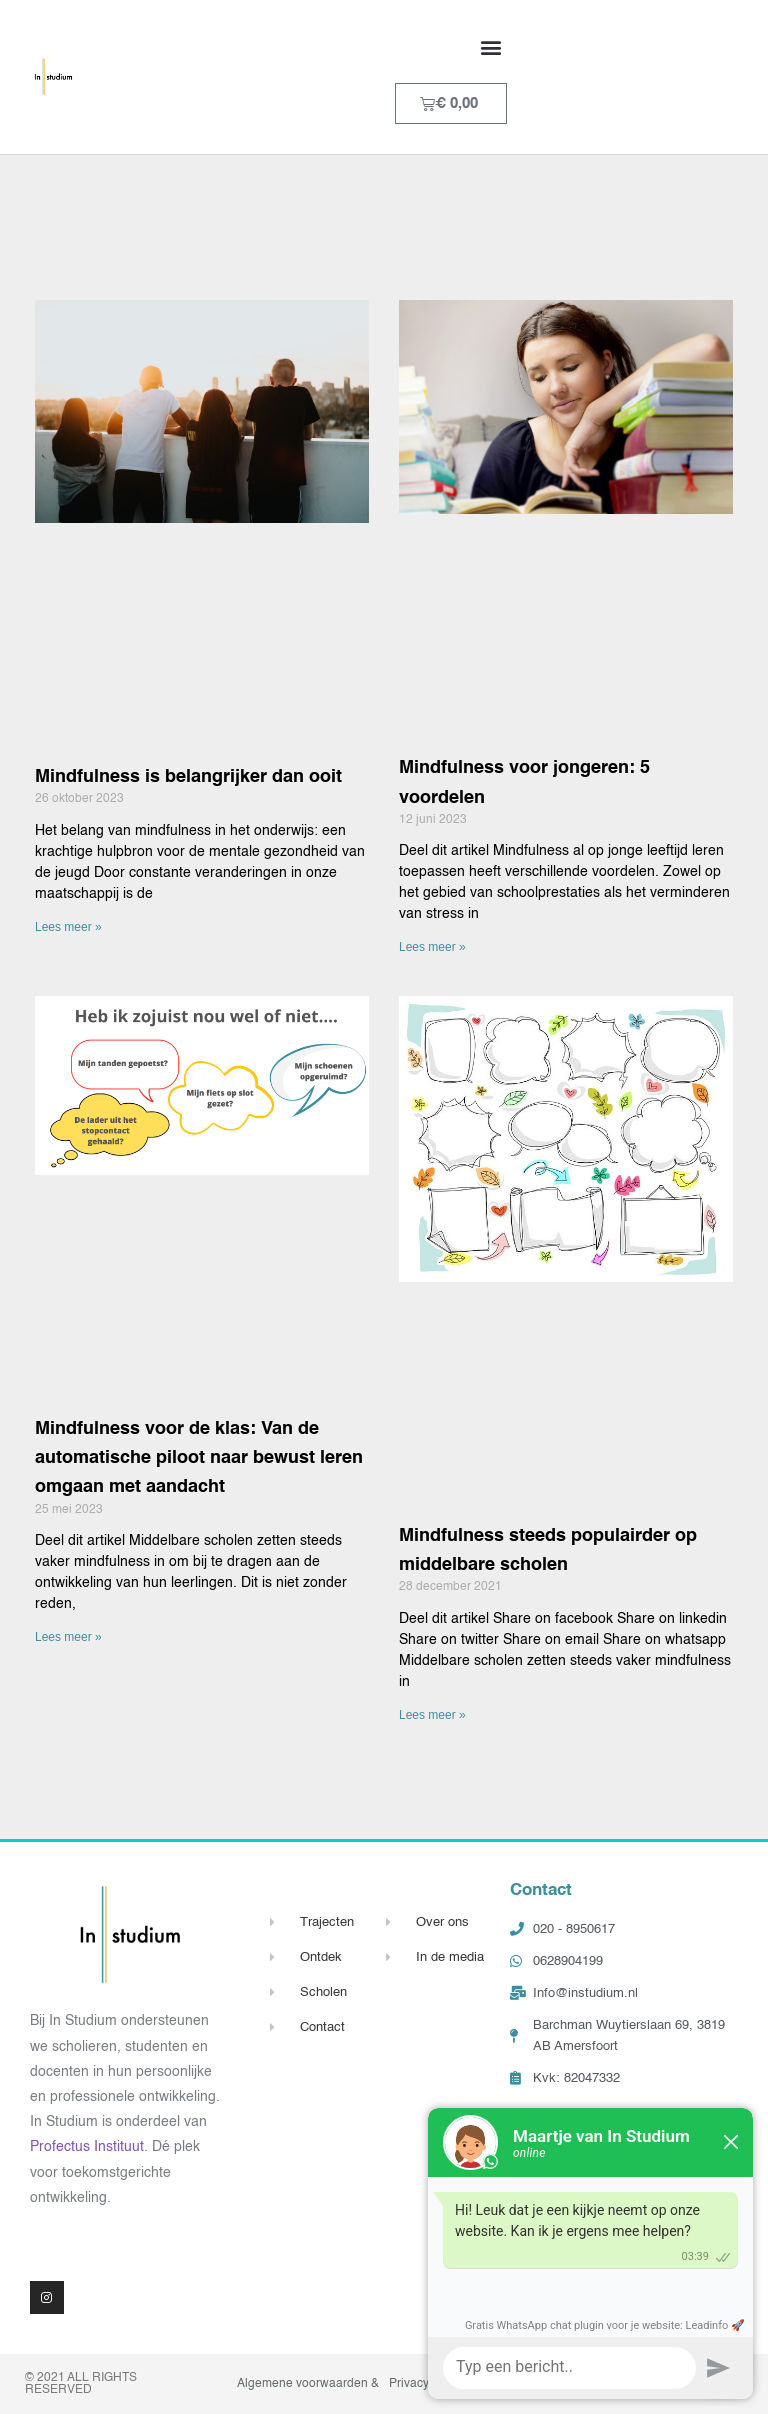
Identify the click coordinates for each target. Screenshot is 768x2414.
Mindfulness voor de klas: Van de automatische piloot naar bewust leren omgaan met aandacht (199, 1458)
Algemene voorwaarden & (308, 2384)
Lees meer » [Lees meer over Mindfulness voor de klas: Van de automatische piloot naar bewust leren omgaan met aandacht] (68, 1637)
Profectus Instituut (87, 2147)
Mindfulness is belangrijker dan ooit (188, 777)
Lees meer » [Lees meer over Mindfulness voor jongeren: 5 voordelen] (432, 947)
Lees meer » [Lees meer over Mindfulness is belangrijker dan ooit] (68, 927)
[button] (490, 46)
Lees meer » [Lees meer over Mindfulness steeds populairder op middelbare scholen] (432, 1715)
